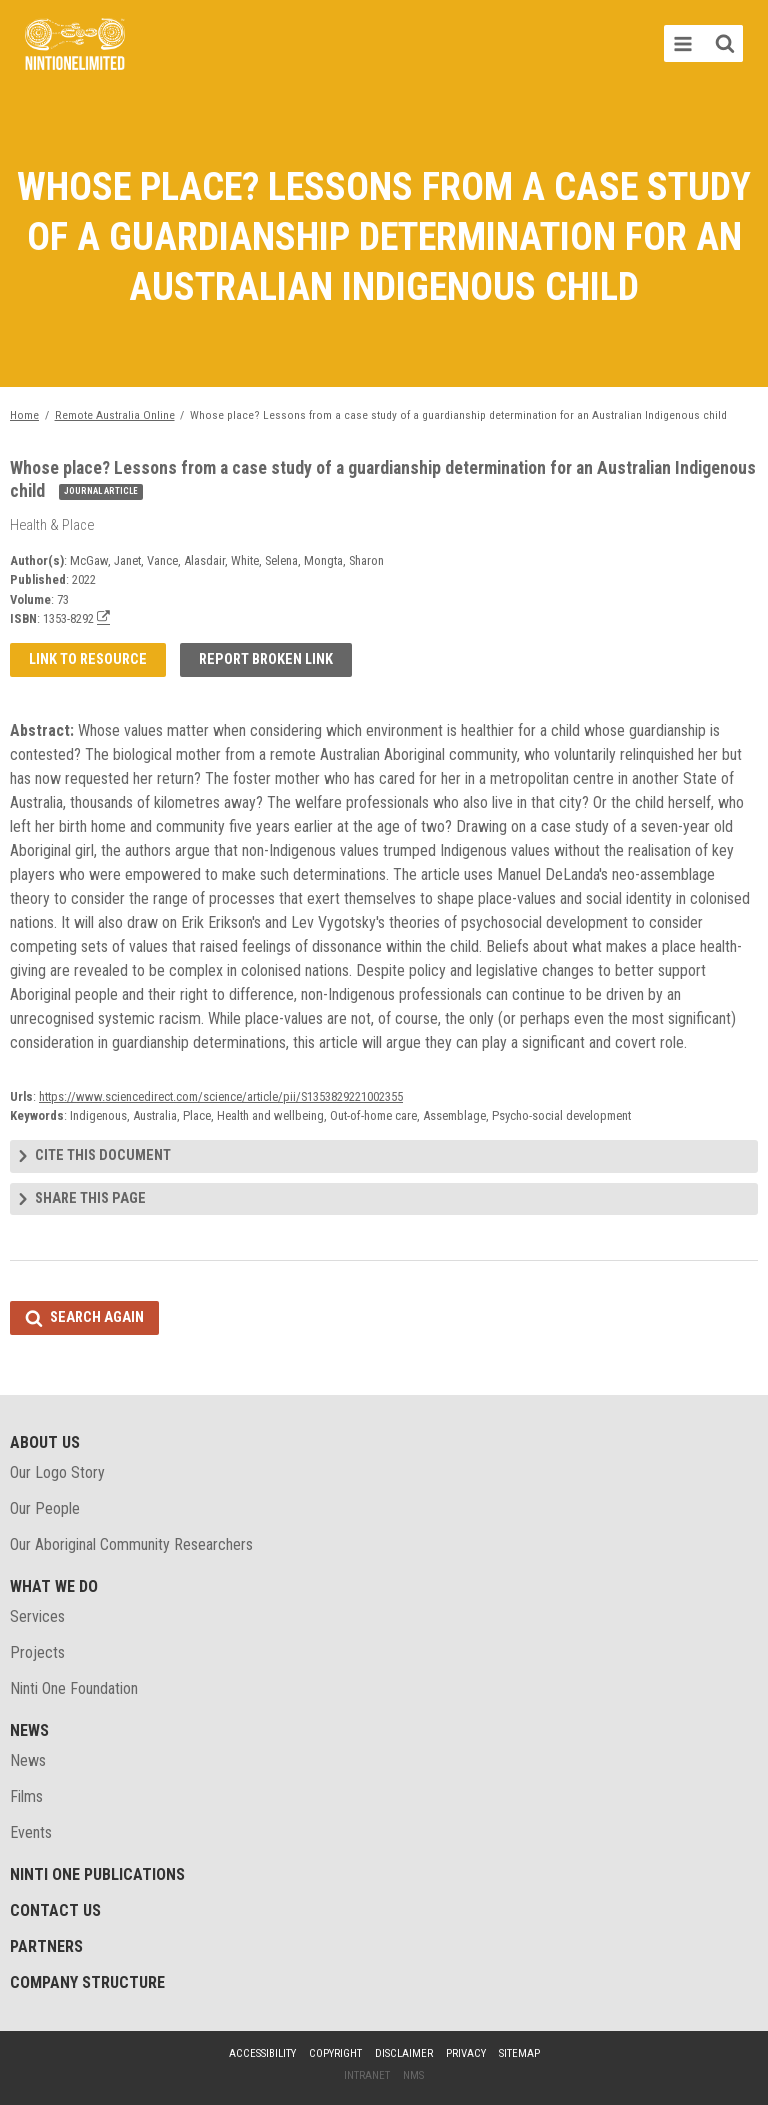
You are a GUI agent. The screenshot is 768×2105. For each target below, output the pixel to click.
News (29, 1730)
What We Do (54, 1586)
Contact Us (55, 1910)
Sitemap (519, 2053)
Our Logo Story (57, 1472)
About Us (45, 1442)
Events (31, 1832)
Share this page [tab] (90, 1198)
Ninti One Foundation (74, 1688)
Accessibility (262, 2053)
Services (37, 1616)
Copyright (335, 2053)
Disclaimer (404, 2053)
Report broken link (266, 659)
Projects (37, 1652)
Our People (45, 1508)
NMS (413, 2075)
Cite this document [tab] (103, 1155)
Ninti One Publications (97, 1874)
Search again (97, 1317)
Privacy (466, 2053)
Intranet (367, 2075)
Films (26, 1796)
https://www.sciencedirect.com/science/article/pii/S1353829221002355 (221, 1096)
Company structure (87, 1982)
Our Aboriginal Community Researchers (131, 1544)
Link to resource (88, 659)
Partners (46, 1946)
